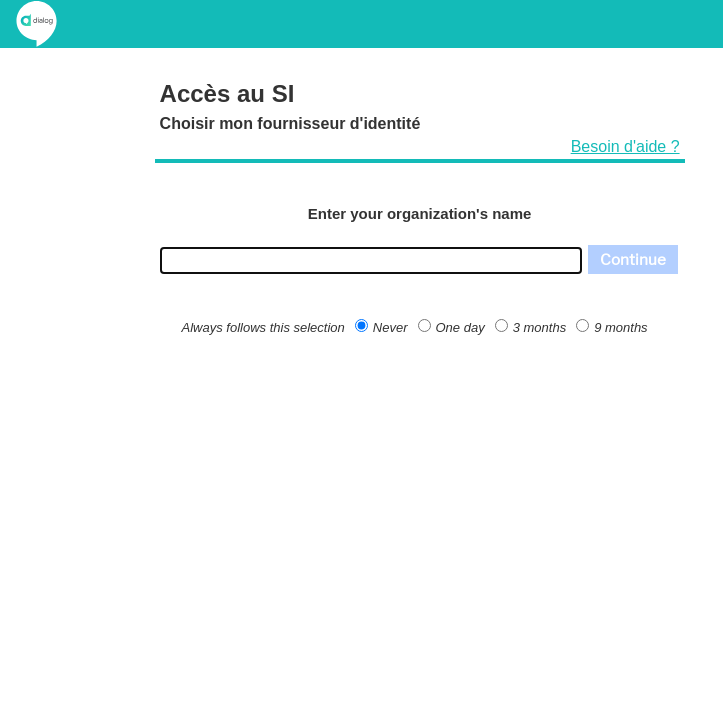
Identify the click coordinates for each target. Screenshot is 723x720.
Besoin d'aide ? (625, 146)
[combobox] (371, 260)
